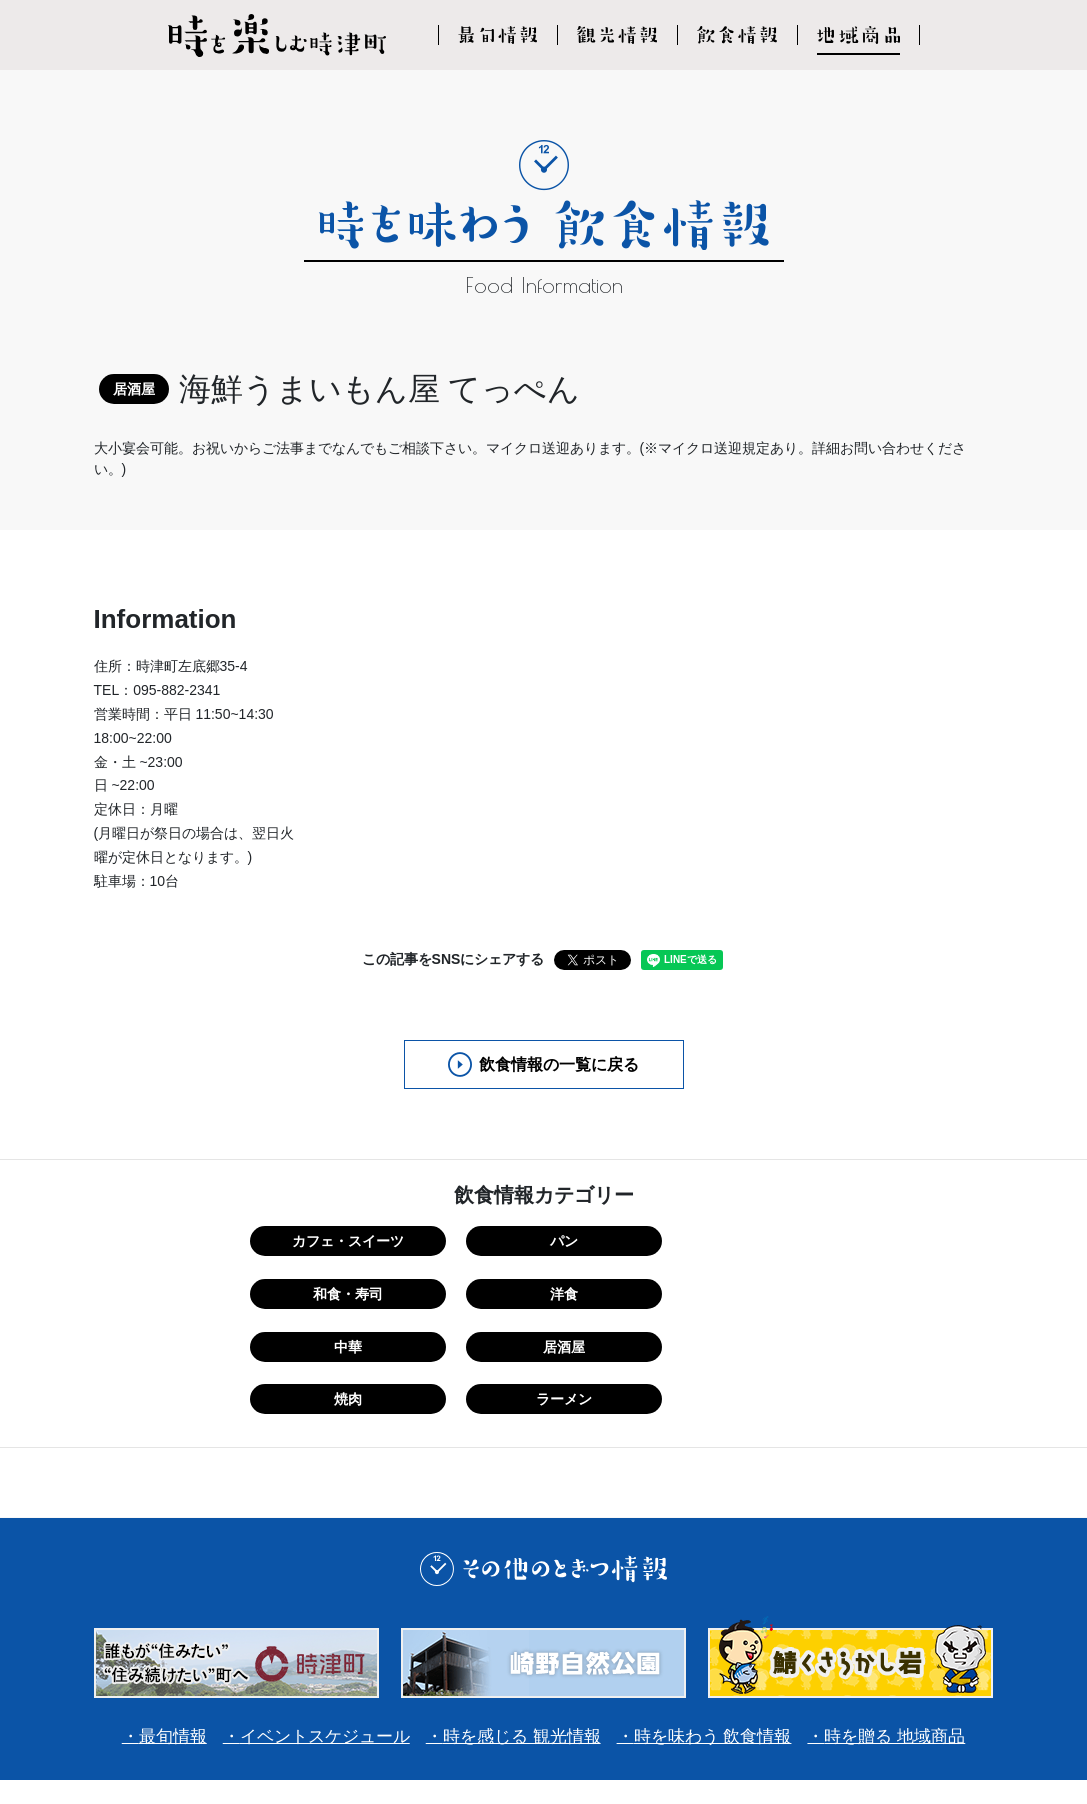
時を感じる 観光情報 (520, 1627)
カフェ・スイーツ (316, 1242)
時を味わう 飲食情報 (721, 1627)
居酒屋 (468, 1292)
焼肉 (620, 1292)
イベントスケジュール (313, 1627)
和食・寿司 (620, 1242)
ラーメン (772, 1292)
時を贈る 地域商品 (913, 1627)
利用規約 (456, 1706)
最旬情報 (153, 1627)
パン (468, 1242)
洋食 (772, 1242)
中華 (316, 1292)
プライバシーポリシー (584, 1706)
